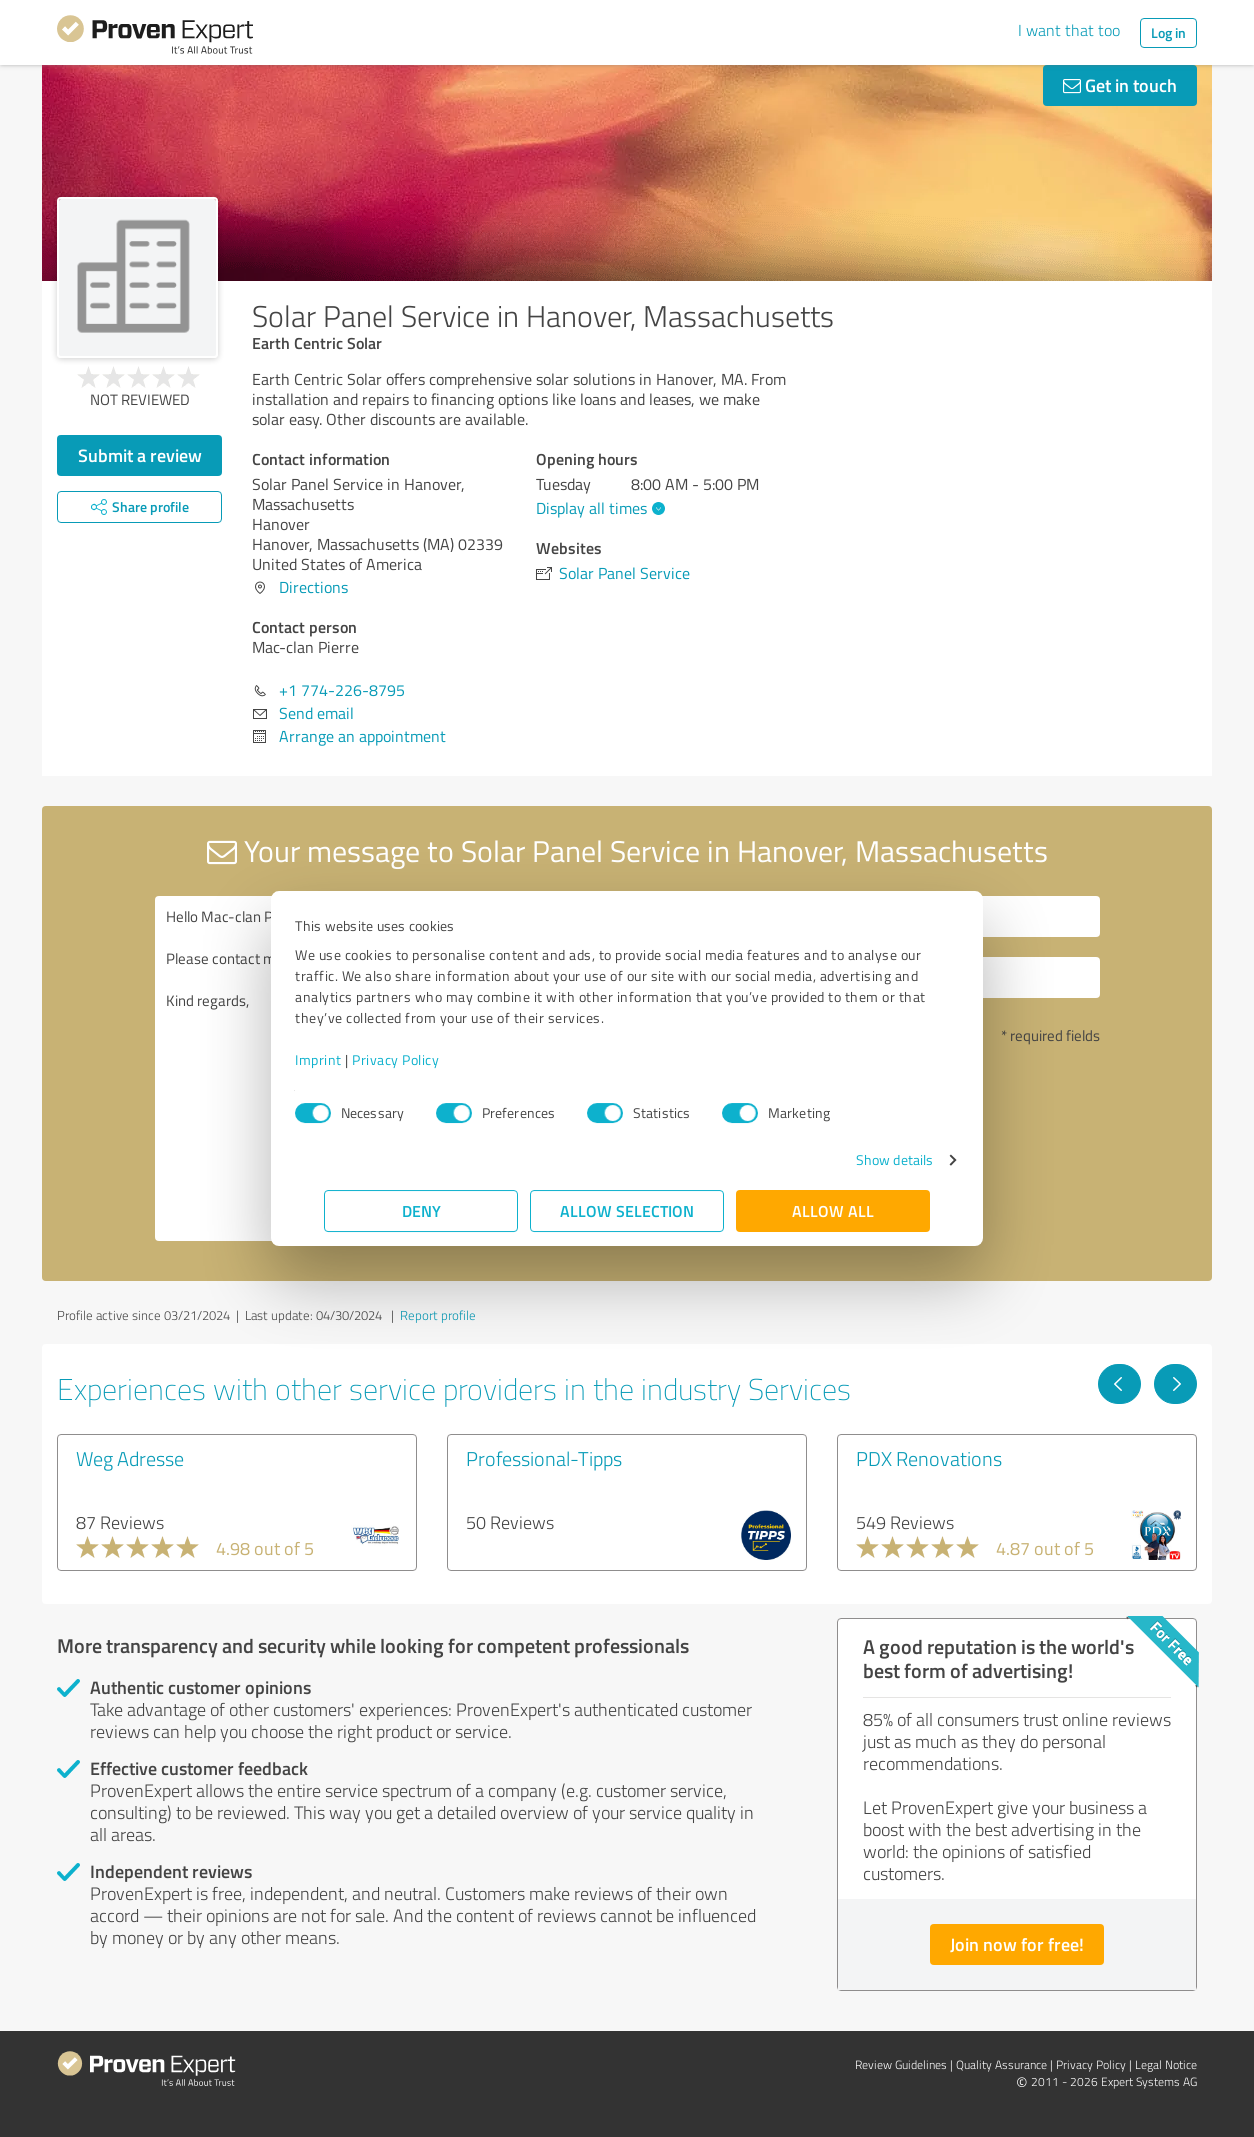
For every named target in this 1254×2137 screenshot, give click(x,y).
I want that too (1069, 30)
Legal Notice (1166, 2064)
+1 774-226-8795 (342, 690)
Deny (421, 1210)
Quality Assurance (1001, 2064)
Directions (313, 587)
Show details (865, 1159)
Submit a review (140, 455)
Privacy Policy (424, 1059)
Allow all (833, 1210)
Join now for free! (1017, 1944)
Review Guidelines (901, 2064)
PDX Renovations (929, 1458)
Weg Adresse (130, 1458)
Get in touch (1120, 85)
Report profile (438, 1315)
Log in (1168, 32)
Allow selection (627, 1210)
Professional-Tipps (544, 1458)
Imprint (347, 1059)
